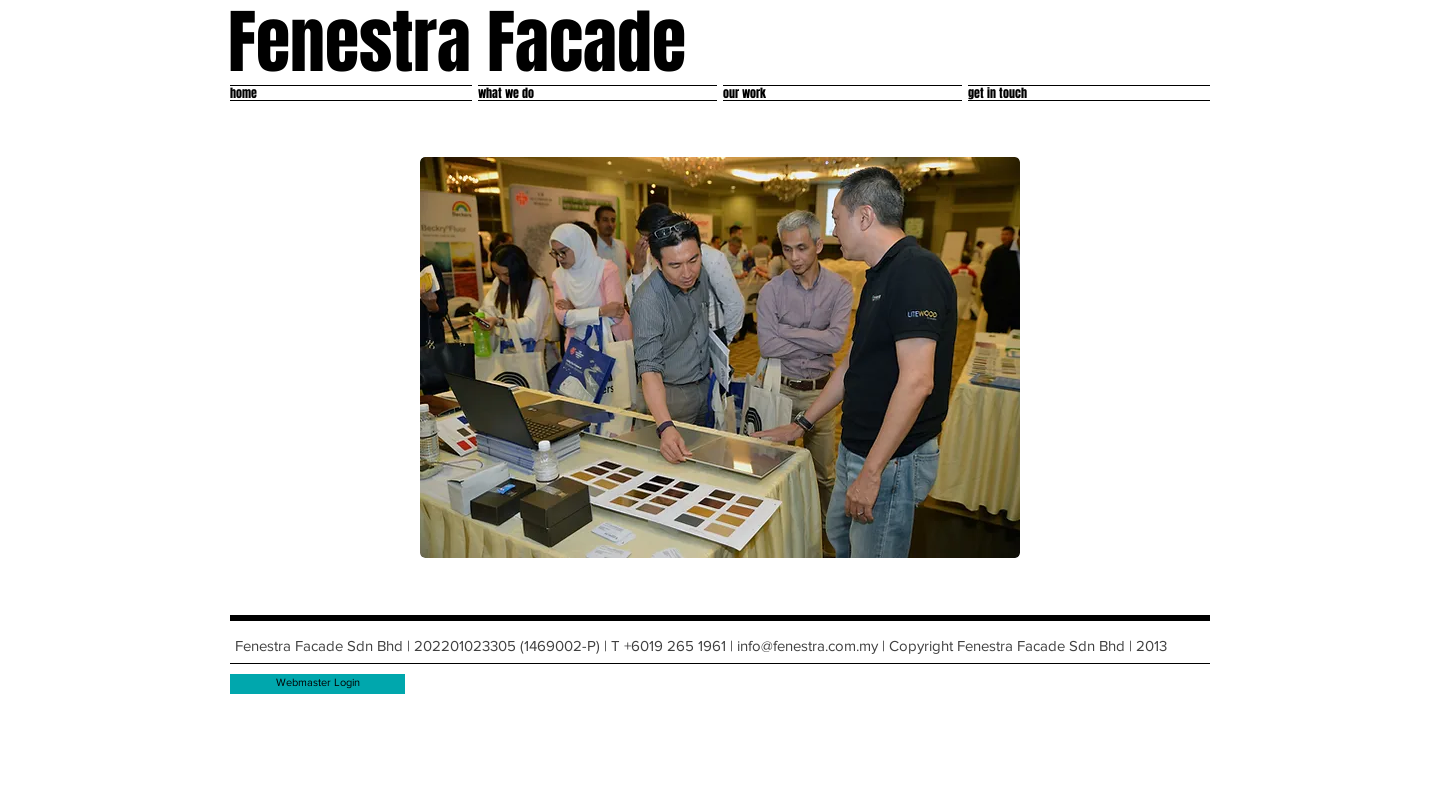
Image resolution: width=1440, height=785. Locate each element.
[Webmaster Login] (318, 683)
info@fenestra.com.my (807, 645)
